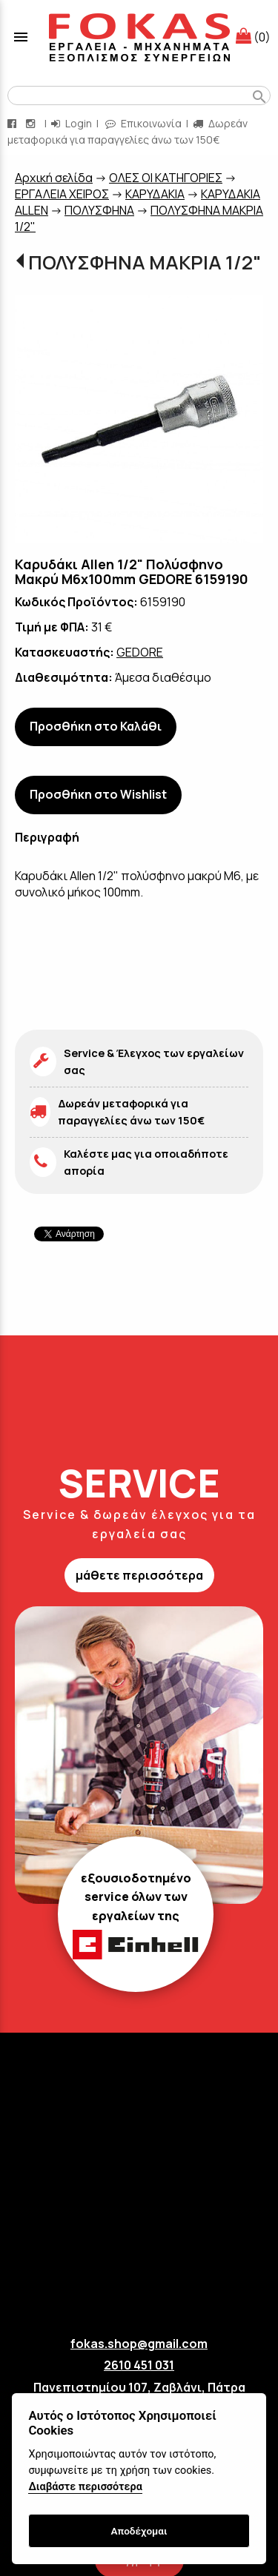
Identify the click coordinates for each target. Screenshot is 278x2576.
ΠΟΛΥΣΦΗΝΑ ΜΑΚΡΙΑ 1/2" (145, 262)
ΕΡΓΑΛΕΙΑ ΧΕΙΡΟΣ (62, 194)
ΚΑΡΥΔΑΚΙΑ (155, 194)
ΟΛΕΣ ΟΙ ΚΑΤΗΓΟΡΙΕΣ (165, 178)
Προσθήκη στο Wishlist (98, 794)
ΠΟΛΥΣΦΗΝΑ (99, 210)
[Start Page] (139, 37)
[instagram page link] (32, 123)
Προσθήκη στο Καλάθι (96, 726)
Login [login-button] (71, 123)
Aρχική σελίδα (54, 178)
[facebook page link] (13, 123)
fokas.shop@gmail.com (139, 2343)
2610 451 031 (139, 2365)
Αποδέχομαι (138, 2531)
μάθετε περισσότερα (139, 1575)
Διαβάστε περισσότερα (85, 2487)
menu (21, 37)
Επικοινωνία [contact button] (143, 123)
